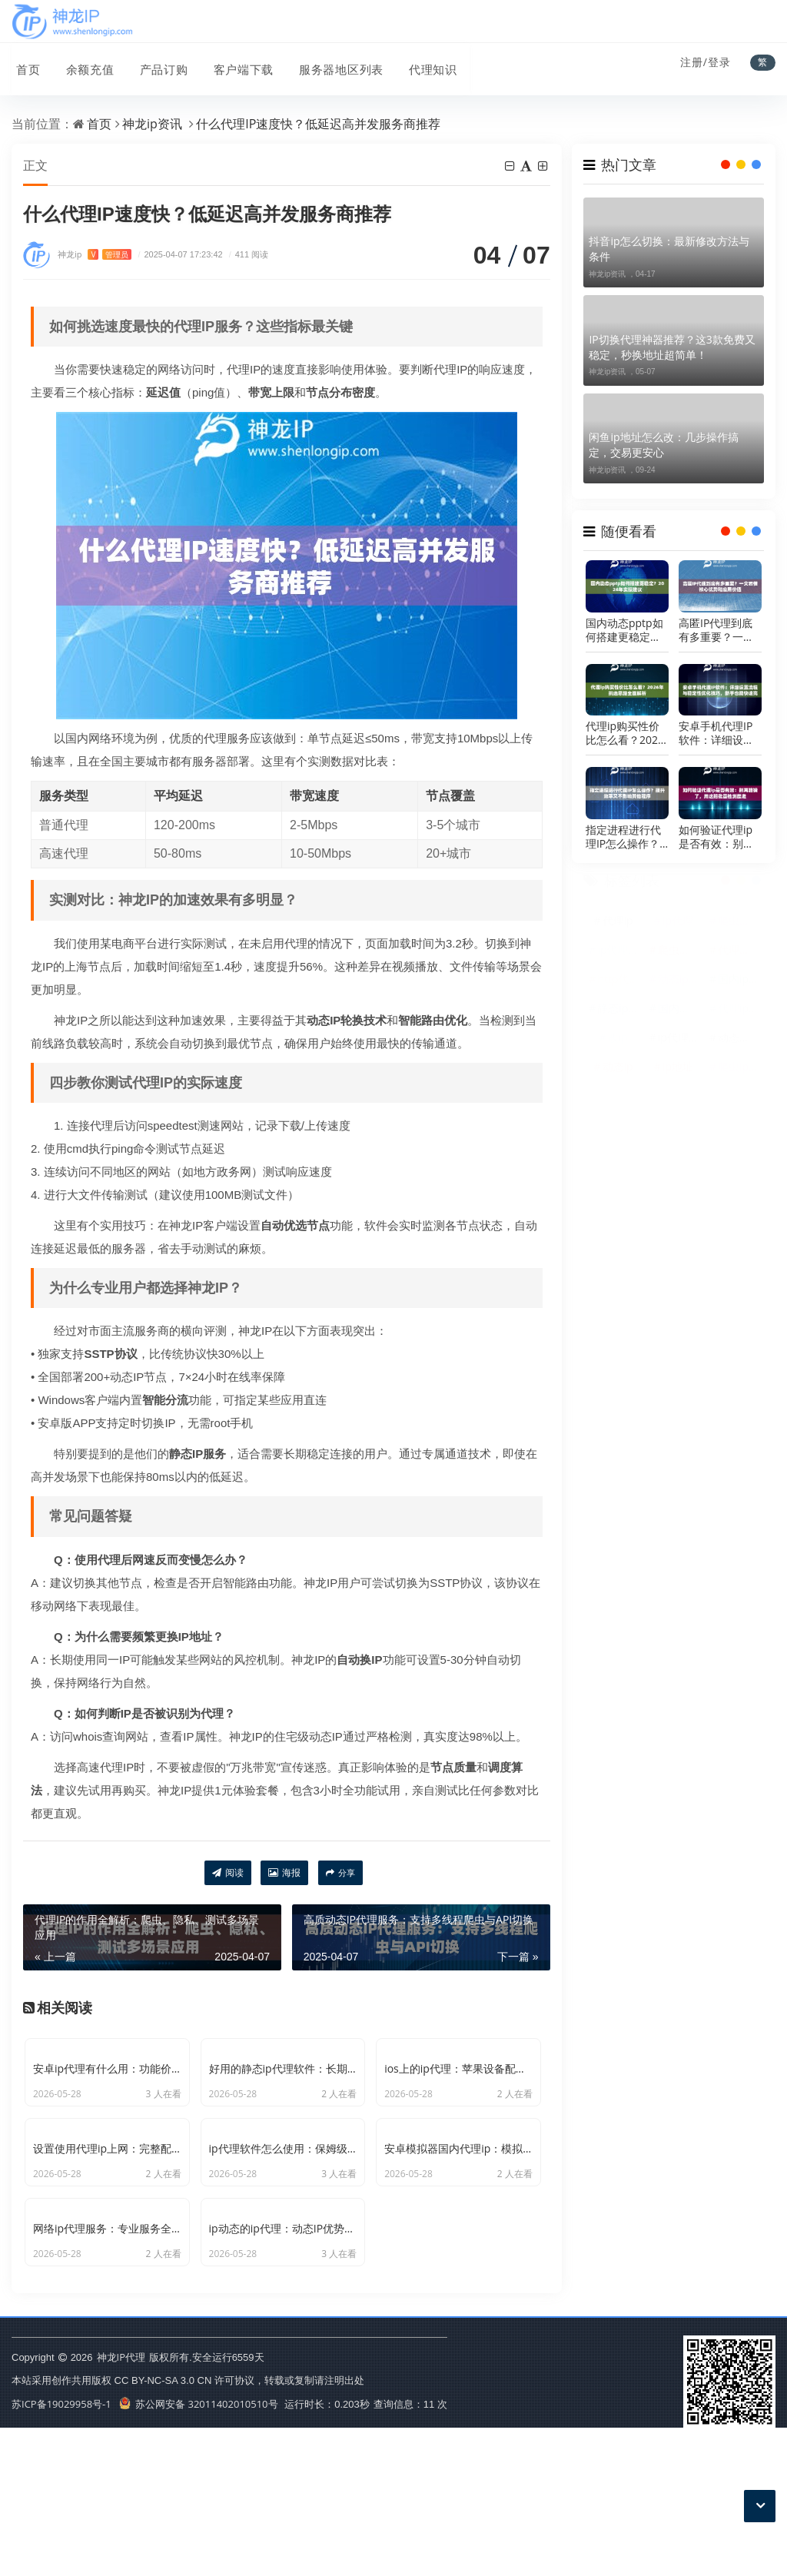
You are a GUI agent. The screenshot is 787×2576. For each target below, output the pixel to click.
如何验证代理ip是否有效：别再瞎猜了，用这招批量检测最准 (716, 837)
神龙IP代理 (121, 2505)
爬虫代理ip (740, 927)
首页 (24, 63)
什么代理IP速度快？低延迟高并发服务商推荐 (318, 123)
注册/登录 (705, 62)
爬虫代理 (679, 956)
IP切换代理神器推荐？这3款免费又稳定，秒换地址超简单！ (672, 347)
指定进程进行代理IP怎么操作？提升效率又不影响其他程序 (623, 837)
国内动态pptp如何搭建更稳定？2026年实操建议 (625, 630)
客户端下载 (234, 63)
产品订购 (156, 63)
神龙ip (94, 255)
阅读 (228, 1873)
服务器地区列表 (331, 63)
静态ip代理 (619, 1014)
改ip (618, 1044)
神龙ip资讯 (152, 123)
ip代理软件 (619, 956)
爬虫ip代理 (740, 1073)
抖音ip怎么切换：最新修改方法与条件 (669, 249)
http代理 (618, 985)
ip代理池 (678, 1044)
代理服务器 (740, 956)
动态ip (618, 1073)
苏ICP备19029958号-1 (61, 2552)
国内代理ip (680, 1014)
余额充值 (83, 63)
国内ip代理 (740, 985)
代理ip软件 (740, 1014)
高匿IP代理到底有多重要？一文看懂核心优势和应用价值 (716, 630)
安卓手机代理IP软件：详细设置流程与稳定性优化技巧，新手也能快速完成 (716, 733)
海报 (284, 1873)
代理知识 (422, 63)
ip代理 (677, 927)
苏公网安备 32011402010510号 (198, 2552)
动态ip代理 (680, 985)
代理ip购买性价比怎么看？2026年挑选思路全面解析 (625, 733)
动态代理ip (740, 1044)
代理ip (618, 927)
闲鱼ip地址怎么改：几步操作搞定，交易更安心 (663, 445)
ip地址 (677, 1073)
